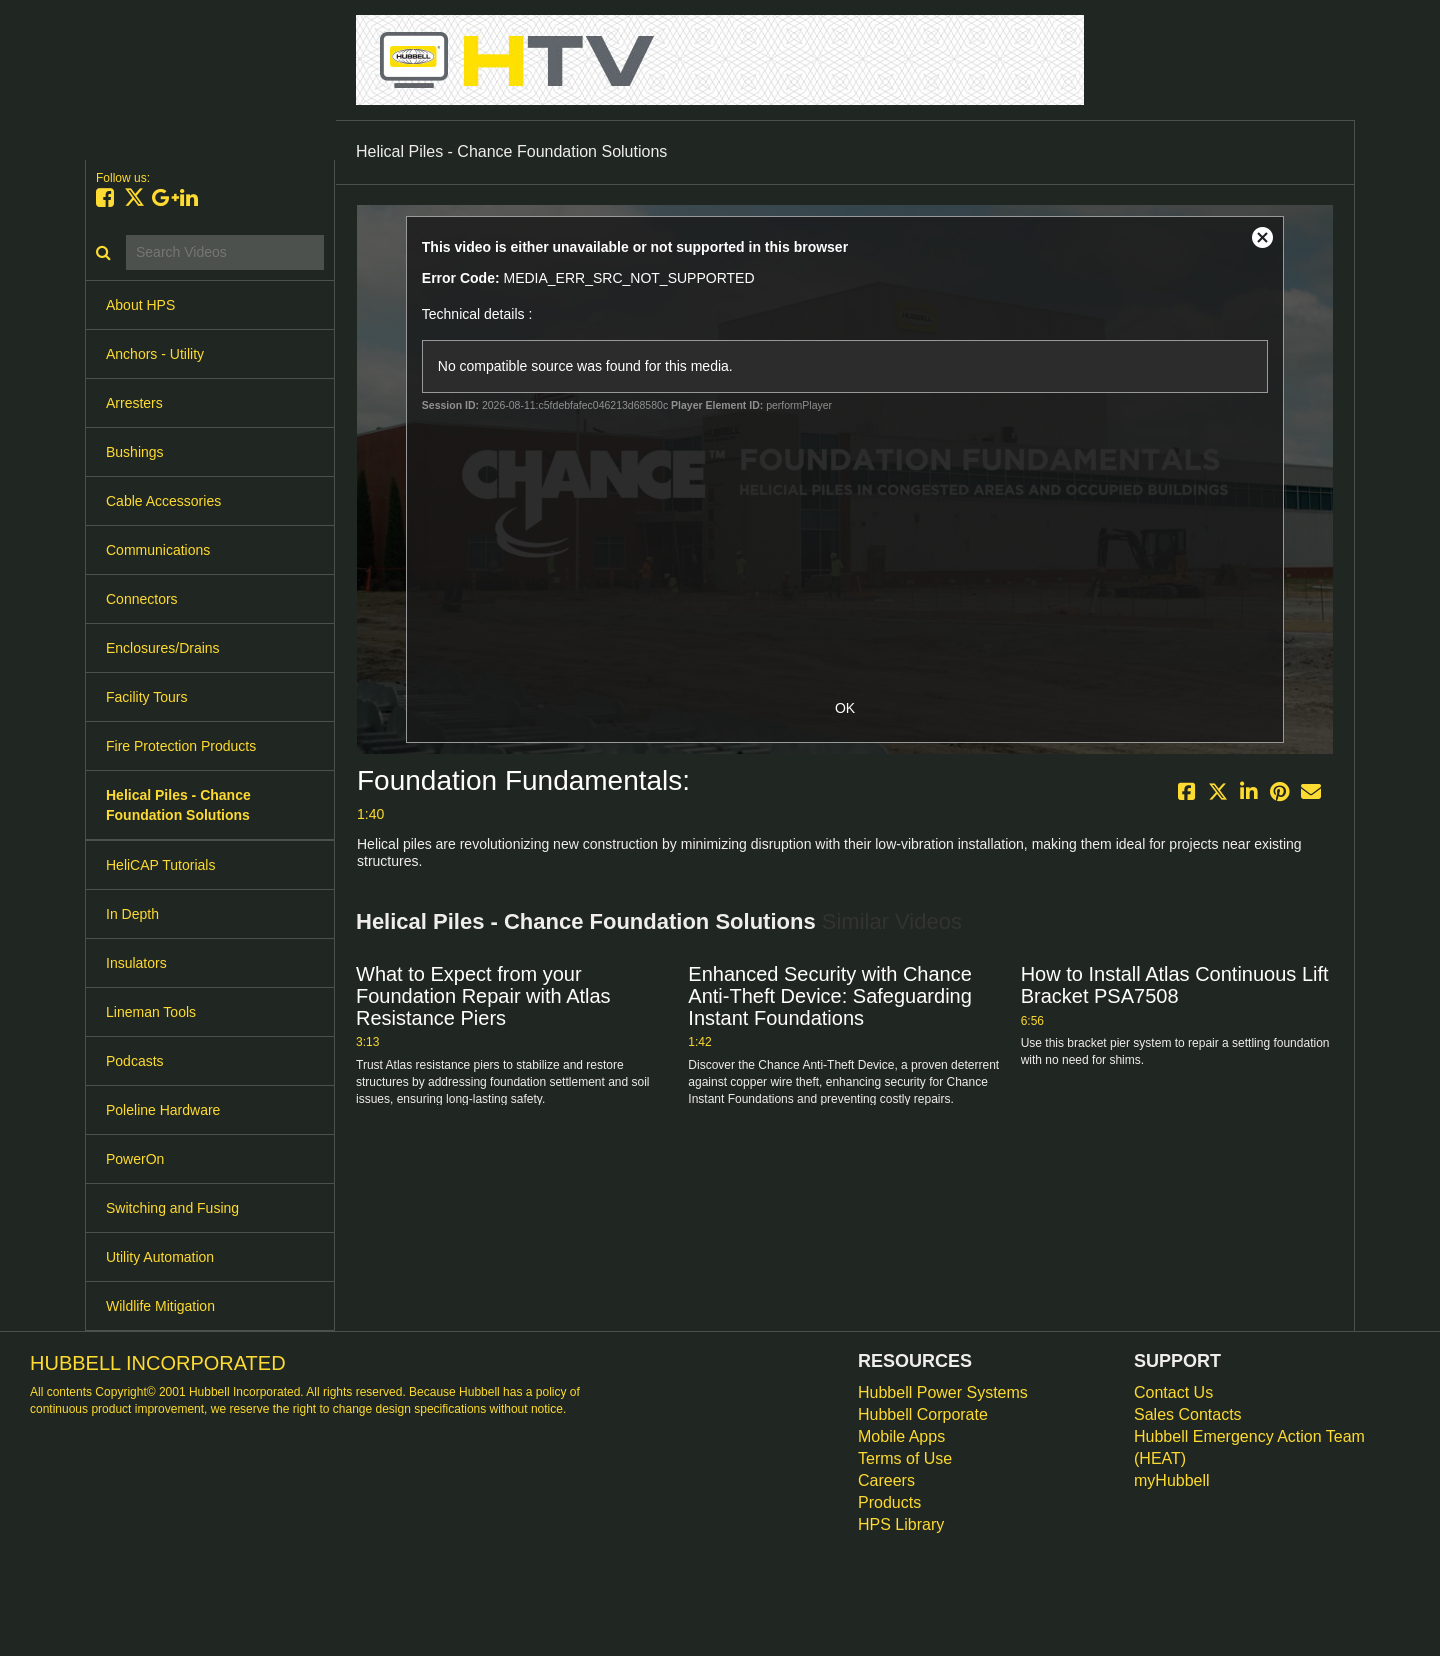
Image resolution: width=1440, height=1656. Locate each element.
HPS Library (901, 1524)
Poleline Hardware (163, 1110)
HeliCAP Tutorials (160, 865)
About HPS (140, 305)
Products (889, 1502)
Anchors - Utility (155, 354)
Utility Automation (160, 1257)
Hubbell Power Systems (943, 1392)
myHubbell (1172, 1480)
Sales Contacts (1188, 1414)
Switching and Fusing (172, 1208)
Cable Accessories (163, 501)
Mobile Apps (901, 1436)
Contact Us (1173, 1392)
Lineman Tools (151, 1012)
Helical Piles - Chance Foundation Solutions (178, 805)
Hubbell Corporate (923, 1414)
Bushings (135, 452)
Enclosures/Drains (163, 648)
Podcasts (135, 1061)
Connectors (142, 599)
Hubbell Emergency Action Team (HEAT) (1249, 1447)
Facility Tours (146, 697)
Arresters (134, 403)
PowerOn (135, 1159)
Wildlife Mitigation (160, 1306)
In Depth (132, 914)
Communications (158, 550)
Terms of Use (905, 1458)
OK (845, 708)
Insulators (136, 963)
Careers (886, 1480)
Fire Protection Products (181, 746)
